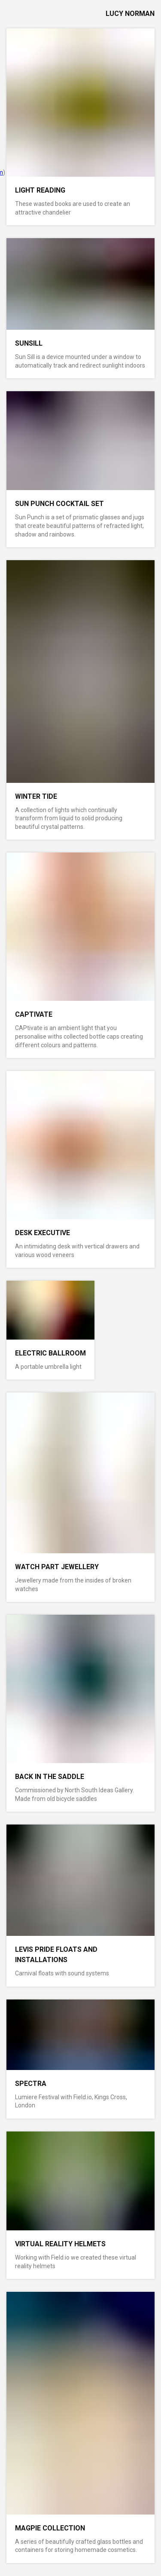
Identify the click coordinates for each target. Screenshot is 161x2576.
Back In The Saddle (49, 1777)
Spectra (30, 2083)
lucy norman (130, 13)
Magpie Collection (50, 2528)
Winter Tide (36, 796)
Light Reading (40, 190)
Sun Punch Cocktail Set (59, 504)
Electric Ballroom (50, 1353)
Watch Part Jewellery (57, 1567)
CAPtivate (33, 1014)
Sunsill (29, 343)
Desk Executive (42, 1233)
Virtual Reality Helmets (60, 2244)
